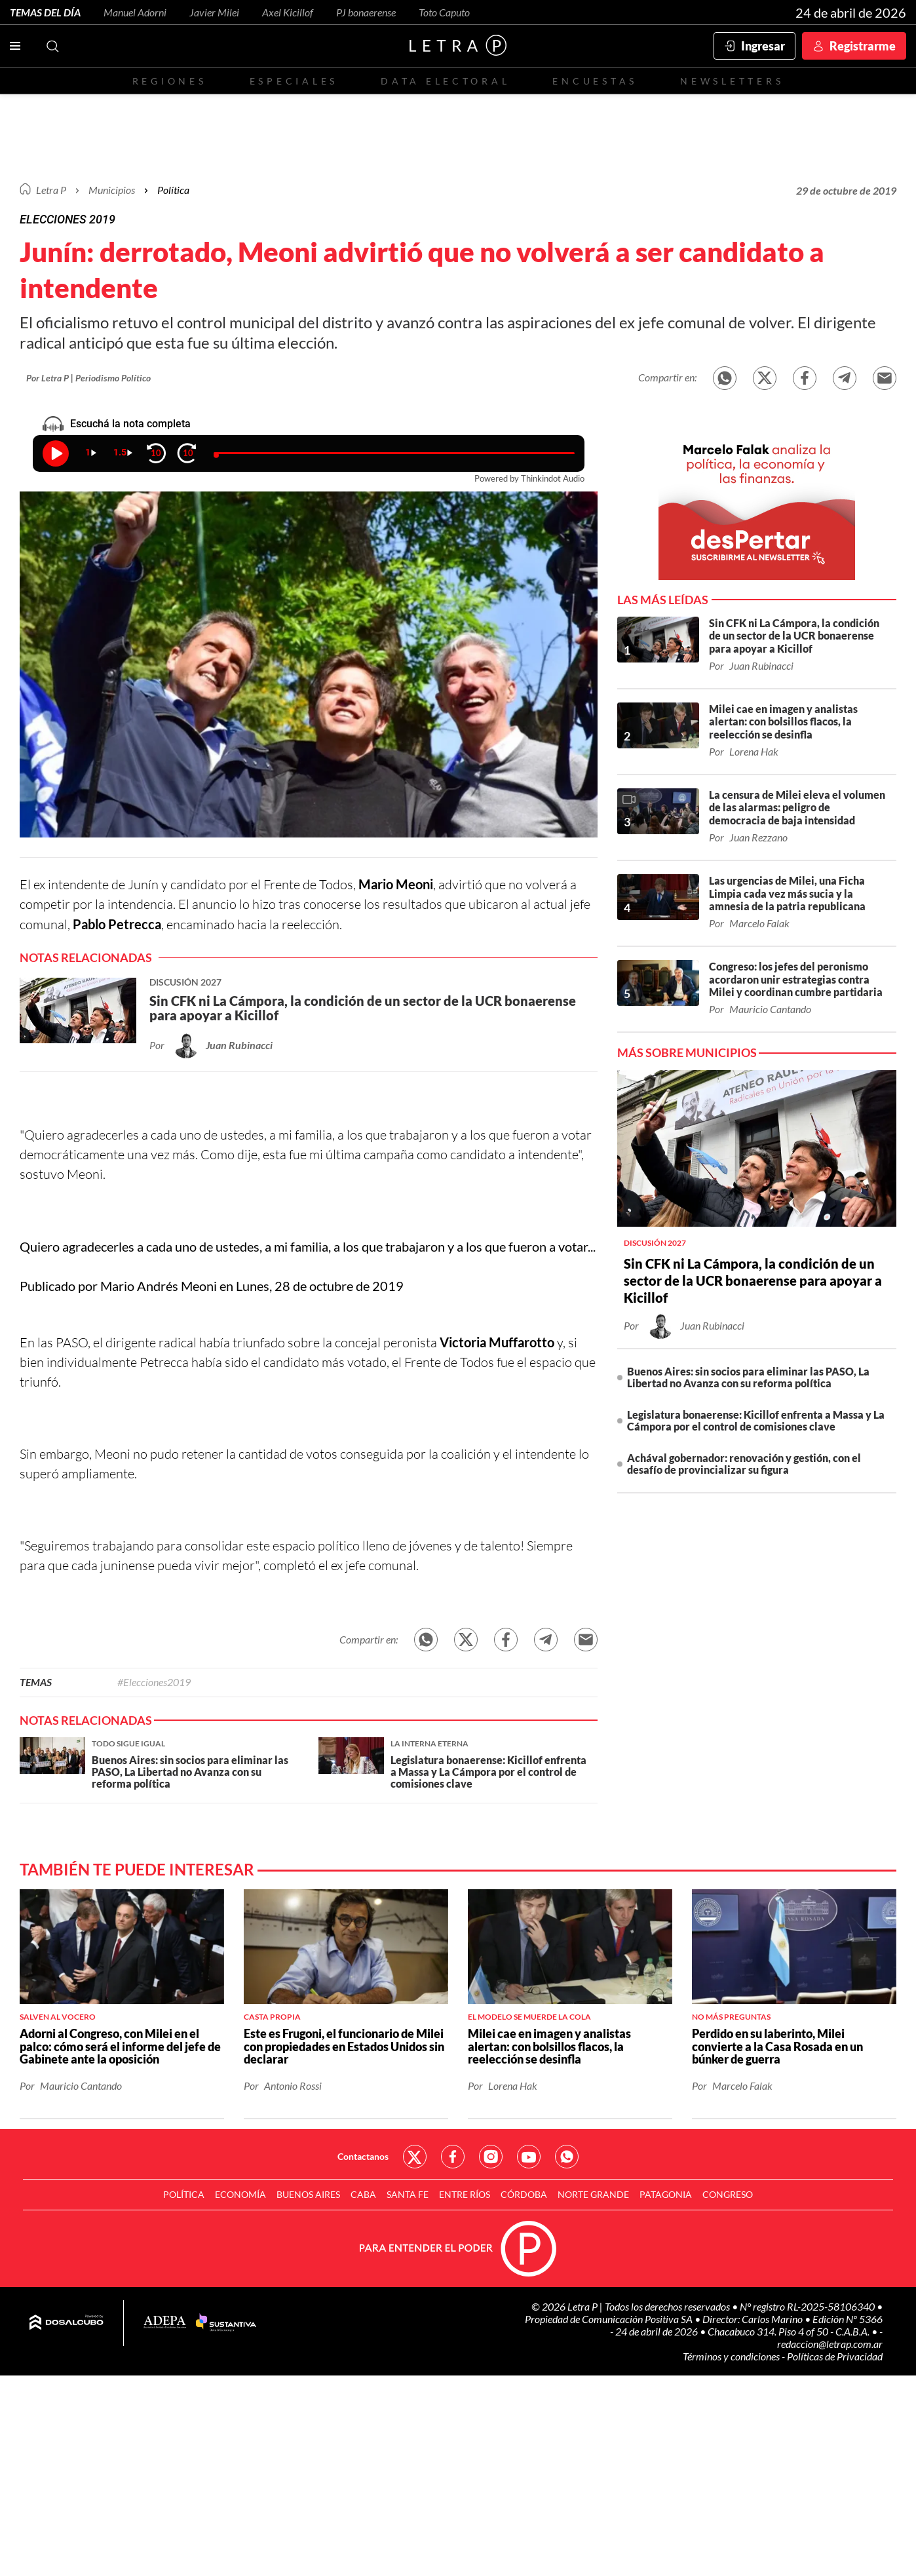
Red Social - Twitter (415, 2156)
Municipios (111, 189)
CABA (363, 2194)
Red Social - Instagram (491, 2156)
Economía (240, 2194)
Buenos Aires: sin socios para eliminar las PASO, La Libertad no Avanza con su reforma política (748, 1377)
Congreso (727, 2194)
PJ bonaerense (366, 12)
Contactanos (363, 2156)
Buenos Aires (308, 2194)
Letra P (51, 189)
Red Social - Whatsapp (567, 2156)
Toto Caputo (444, 12)
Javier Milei (214, 12)
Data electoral (445, 81)
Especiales (294, 81)
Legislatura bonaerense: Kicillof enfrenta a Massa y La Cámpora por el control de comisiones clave (756, 1420)
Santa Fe (408, 2194)
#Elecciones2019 (154, 1682)
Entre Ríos (464, 2194)
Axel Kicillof (287, 12)
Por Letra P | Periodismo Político (88, 377)
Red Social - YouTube (529, 2156)
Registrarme (863, 46)
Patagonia (665, 2194)
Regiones (169, 81)
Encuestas (595, 81)
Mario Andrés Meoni (158, 1286)
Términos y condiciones (732, 2356)
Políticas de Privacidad (835, 2356)
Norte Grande (593, 2194)
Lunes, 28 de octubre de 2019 (320, 1286)
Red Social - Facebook (453, 2156)
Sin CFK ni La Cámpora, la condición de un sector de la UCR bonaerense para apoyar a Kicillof (753, 1280)
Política (173, 189)
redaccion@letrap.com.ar (830, 2343)
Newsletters (732, 81)
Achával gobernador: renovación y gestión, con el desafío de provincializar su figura (744, 1463)
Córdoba (524, 2194)
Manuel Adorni (135, 12)
